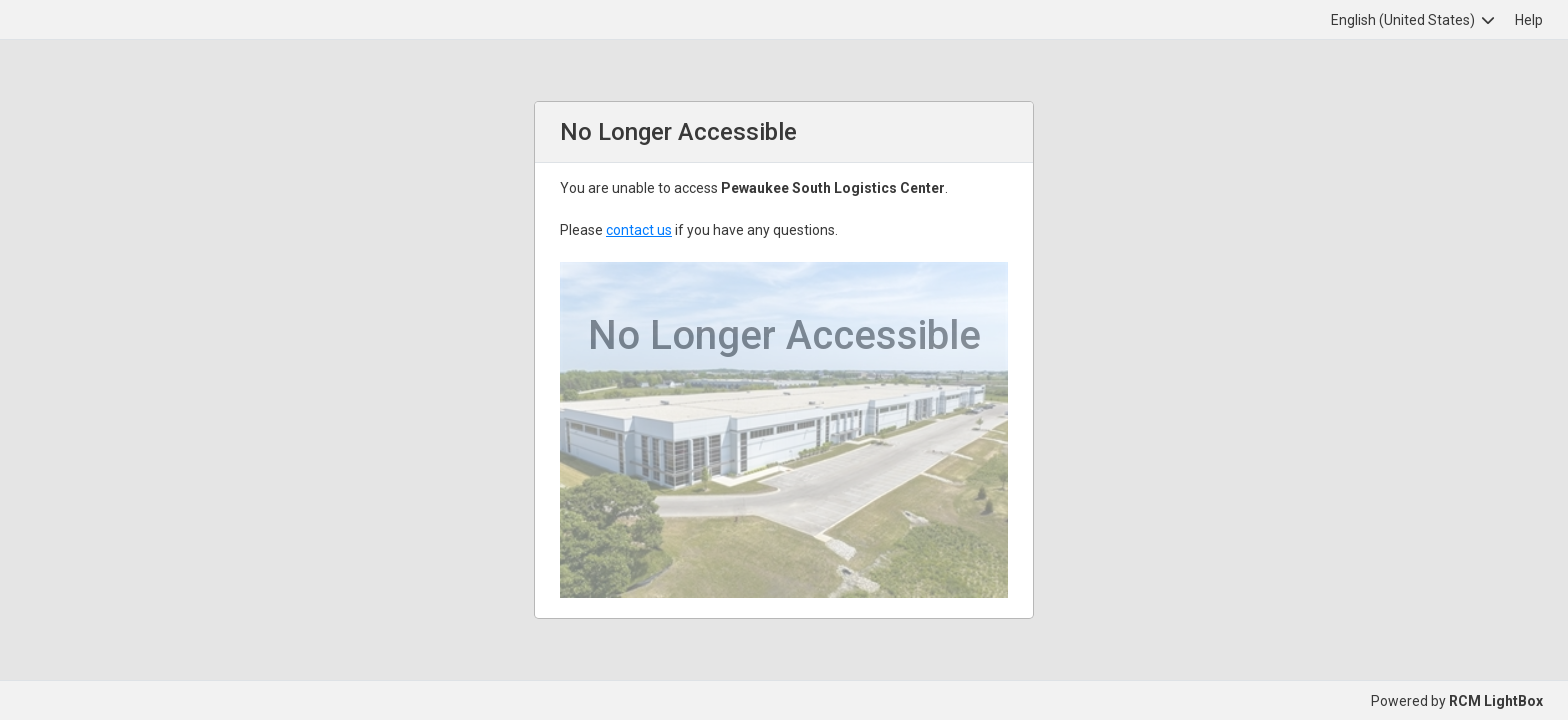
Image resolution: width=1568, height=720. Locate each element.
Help (1529, 20)
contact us (639, 230)
